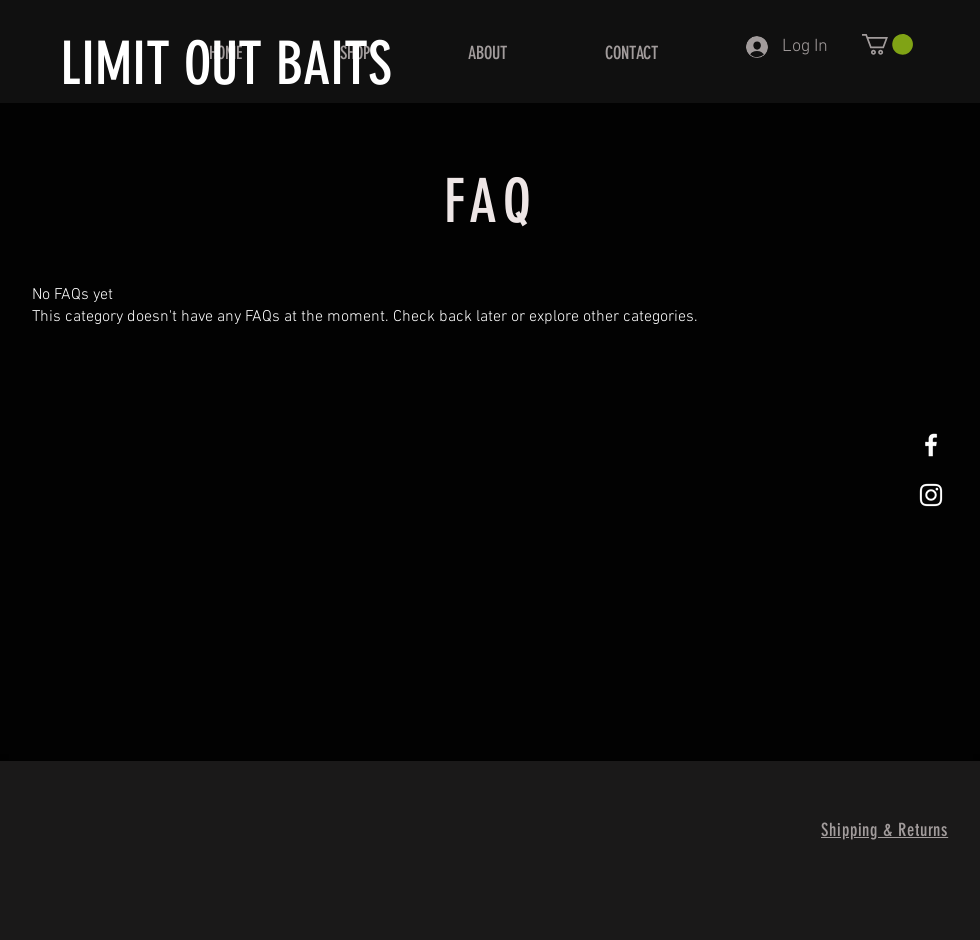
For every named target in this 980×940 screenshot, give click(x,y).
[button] (887, 44)
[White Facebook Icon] (931, 445)
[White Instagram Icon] (931, 495)
